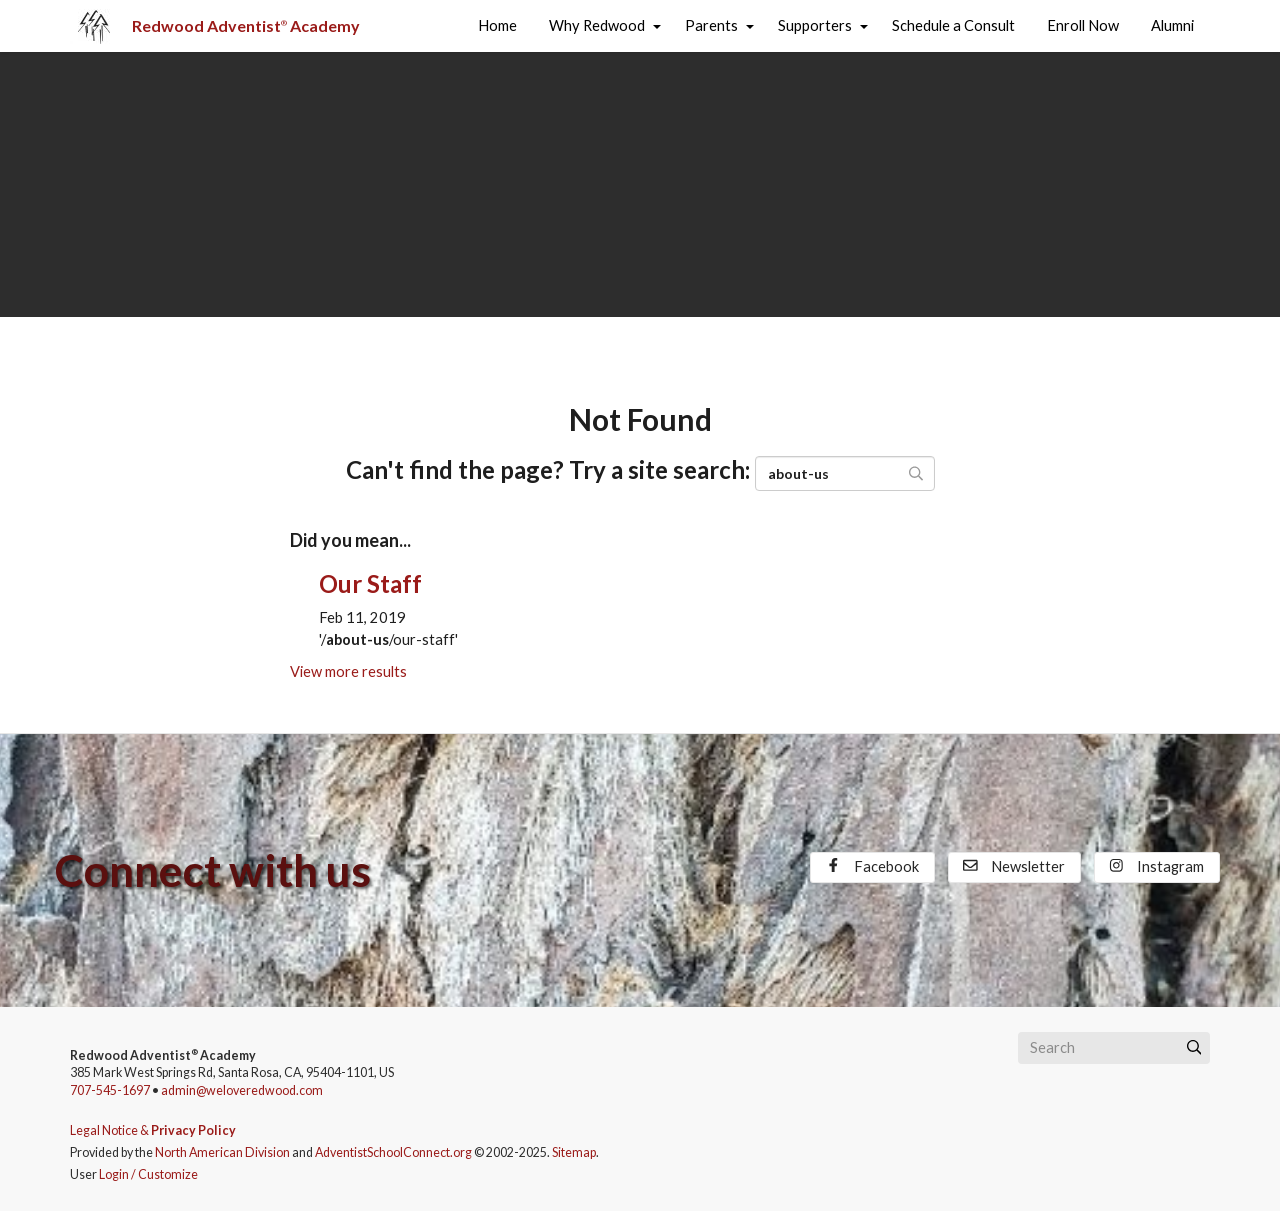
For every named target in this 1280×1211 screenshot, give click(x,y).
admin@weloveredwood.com (242, 1090)
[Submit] (1194, 1048)
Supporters (815, 25)
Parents (711, 25)
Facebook (872, 867)
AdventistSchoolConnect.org (393, 1152)
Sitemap (574, 1152)
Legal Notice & (153, 1130)
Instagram (1156, 867)
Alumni (1172, 25)
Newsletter (1014, 867)
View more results (348, 671)
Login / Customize (148, 1174)
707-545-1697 (110, 1090)
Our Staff (370, 583)
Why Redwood (597, 25)
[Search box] (1114, 1048)
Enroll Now (1083, 25)
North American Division (222, 1152)
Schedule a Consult (953, 25)
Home (497, 25)
